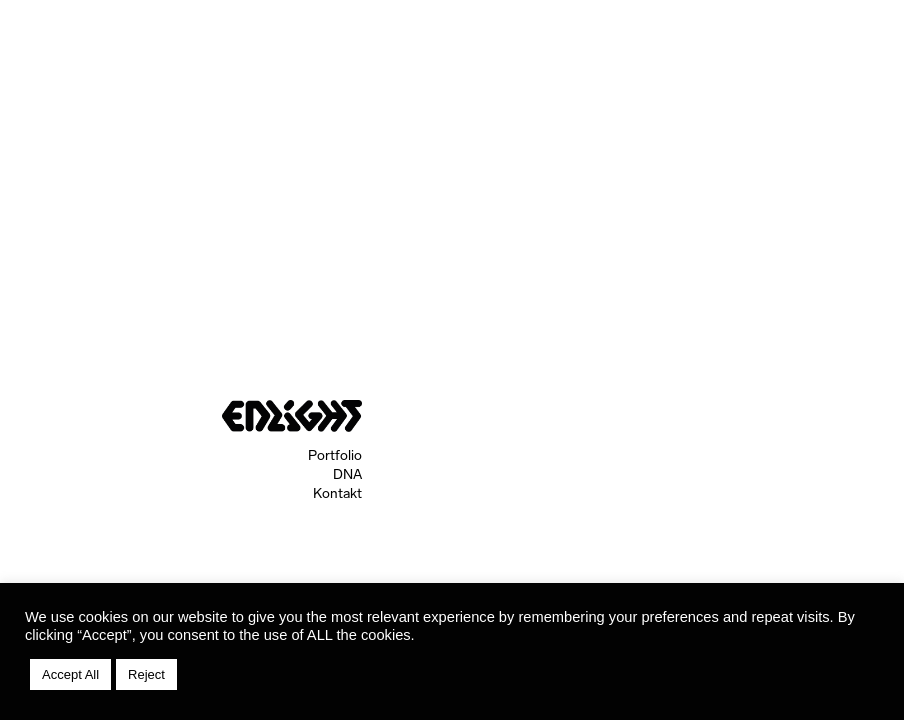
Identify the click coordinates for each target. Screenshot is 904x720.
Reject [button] (146, 674)
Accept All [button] (70, 674)
